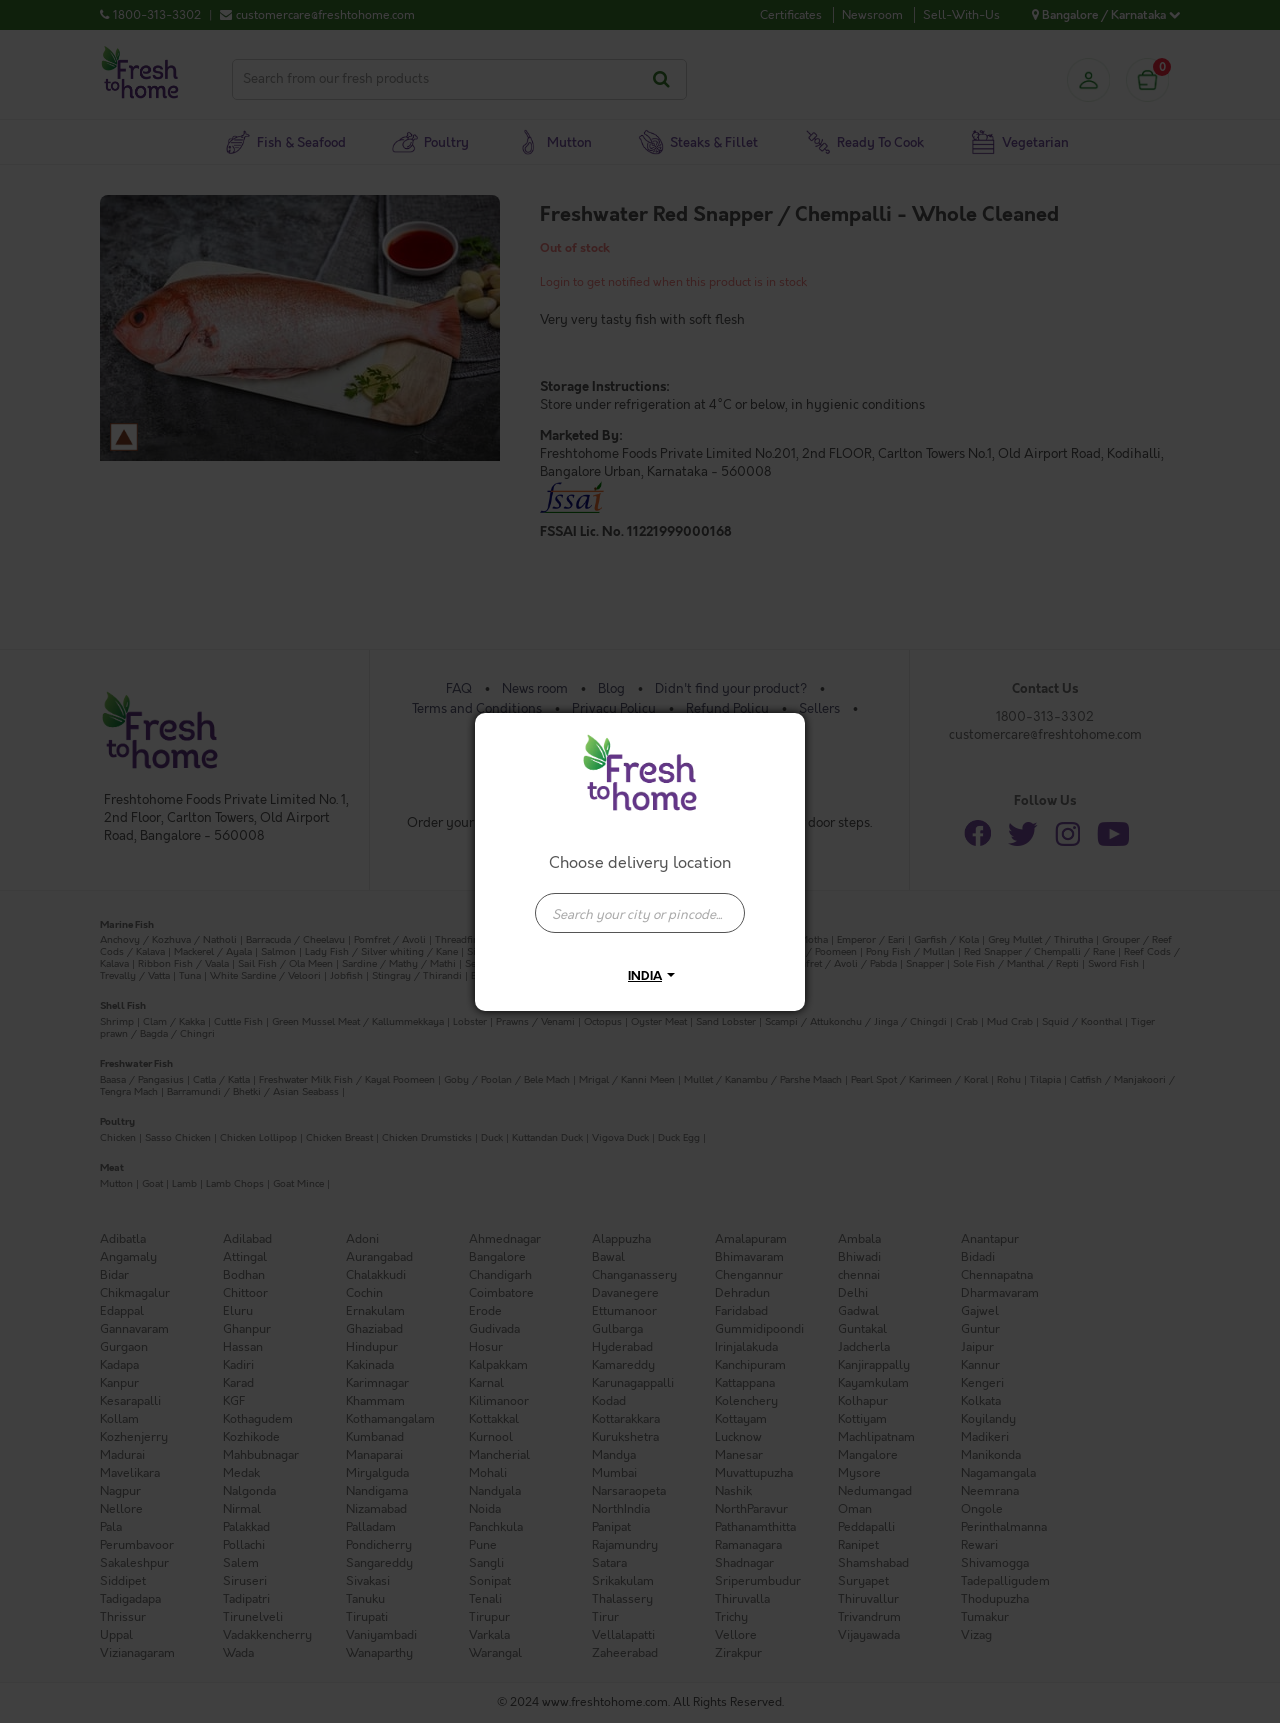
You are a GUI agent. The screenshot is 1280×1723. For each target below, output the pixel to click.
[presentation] (640, 913)
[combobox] (640, 903)
